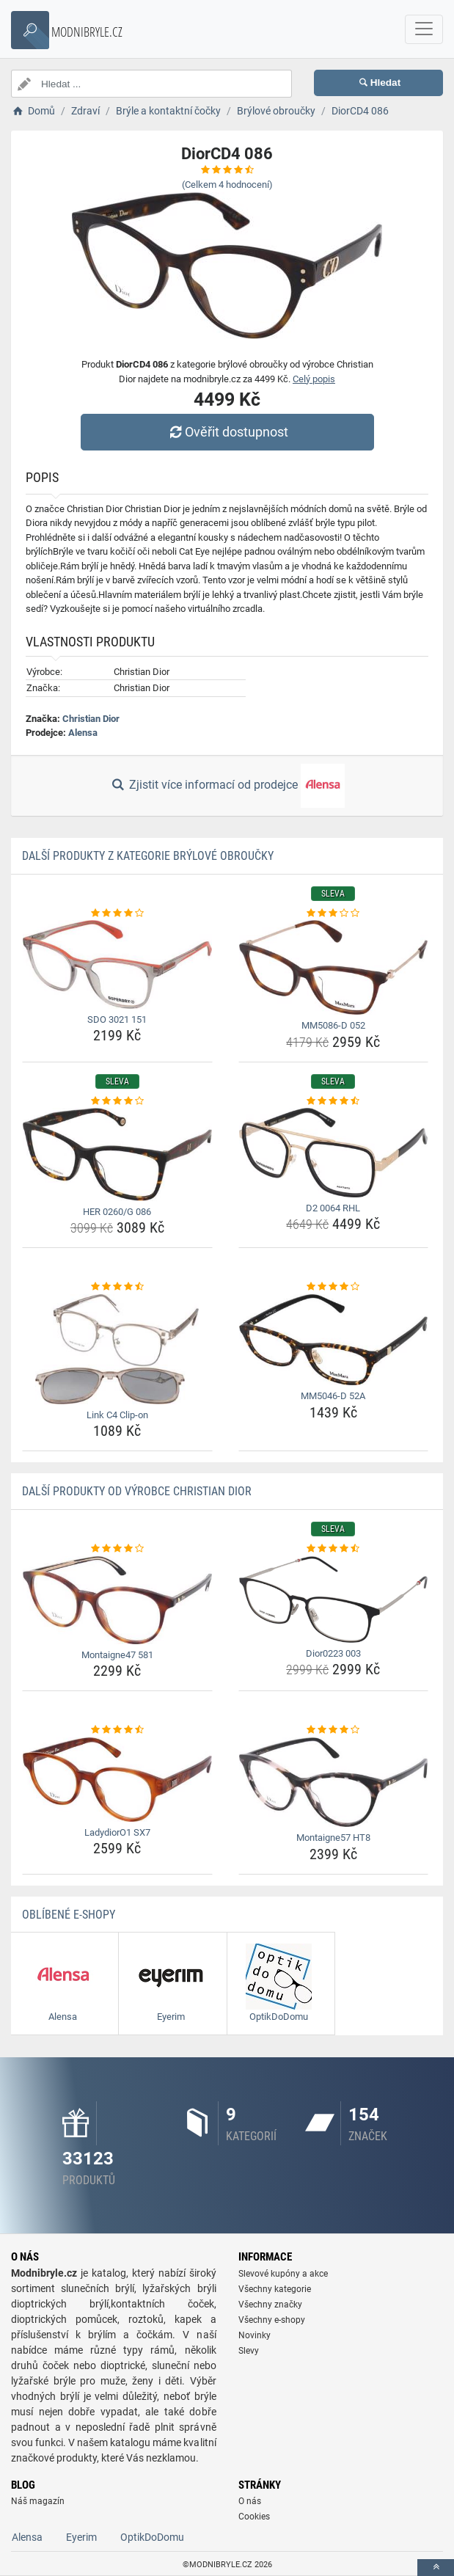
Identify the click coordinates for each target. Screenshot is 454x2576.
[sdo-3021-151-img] (117, 964)
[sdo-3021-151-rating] (117, 913)
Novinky (254, 2335)
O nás (249, 2501)
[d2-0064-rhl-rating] (333, 1101)
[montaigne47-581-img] (117, 1600)
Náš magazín (38, 2501)
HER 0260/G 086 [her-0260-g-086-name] (117, 1211)
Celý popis (314, 378)
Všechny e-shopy (271, 2320)
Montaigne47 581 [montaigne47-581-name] (117, 1654)
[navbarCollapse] (424, 29)
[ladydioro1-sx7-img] (117, 1779)
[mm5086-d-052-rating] (333, 913)
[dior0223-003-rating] (333, 1548)
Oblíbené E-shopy (68, 1915)
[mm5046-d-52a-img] (333, 1339)
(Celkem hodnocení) (227, 184)
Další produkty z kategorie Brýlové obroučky (148, 856)
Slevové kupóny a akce (283, 2274)
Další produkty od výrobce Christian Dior (137, 1491)
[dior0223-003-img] (333, 1599)
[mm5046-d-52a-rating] (333, 1287)
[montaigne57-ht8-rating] (333, 1730)
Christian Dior (91, 718)
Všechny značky (270, 2304)
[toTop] (435, 2567)
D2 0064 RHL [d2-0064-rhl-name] (333, 1208)
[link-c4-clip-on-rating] (117, 1287)
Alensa (83, 732)
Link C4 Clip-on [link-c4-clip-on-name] (117, 1414)
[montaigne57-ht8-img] (333, 1782)
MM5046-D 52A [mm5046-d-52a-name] (333, 1395)
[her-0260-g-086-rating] (117, 1101)
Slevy (248, 2351)
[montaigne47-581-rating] (117, 1548)
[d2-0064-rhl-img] (333, 1152)
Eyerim (81, 2537)
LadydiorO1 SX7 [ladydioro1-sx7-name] (117, 1832)
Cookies (254, 2516)
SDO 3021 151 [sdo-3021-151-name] (117, 1019)
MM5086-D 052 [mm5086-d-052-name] (333, 1025)
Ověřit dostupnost (227, 432)
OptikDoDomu (152, 2537)
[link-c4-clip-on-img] (117, 1349)
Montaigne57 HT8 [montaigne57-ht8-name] (333, 1837)
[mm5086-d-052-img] (333, 967)
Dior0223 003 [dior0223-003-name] (333, 1653)
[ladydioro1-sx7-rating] (117, 1730)
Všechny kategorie (274, 2289)
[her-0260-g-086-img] (117, 1154)
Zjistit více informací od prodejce (226, 786)
